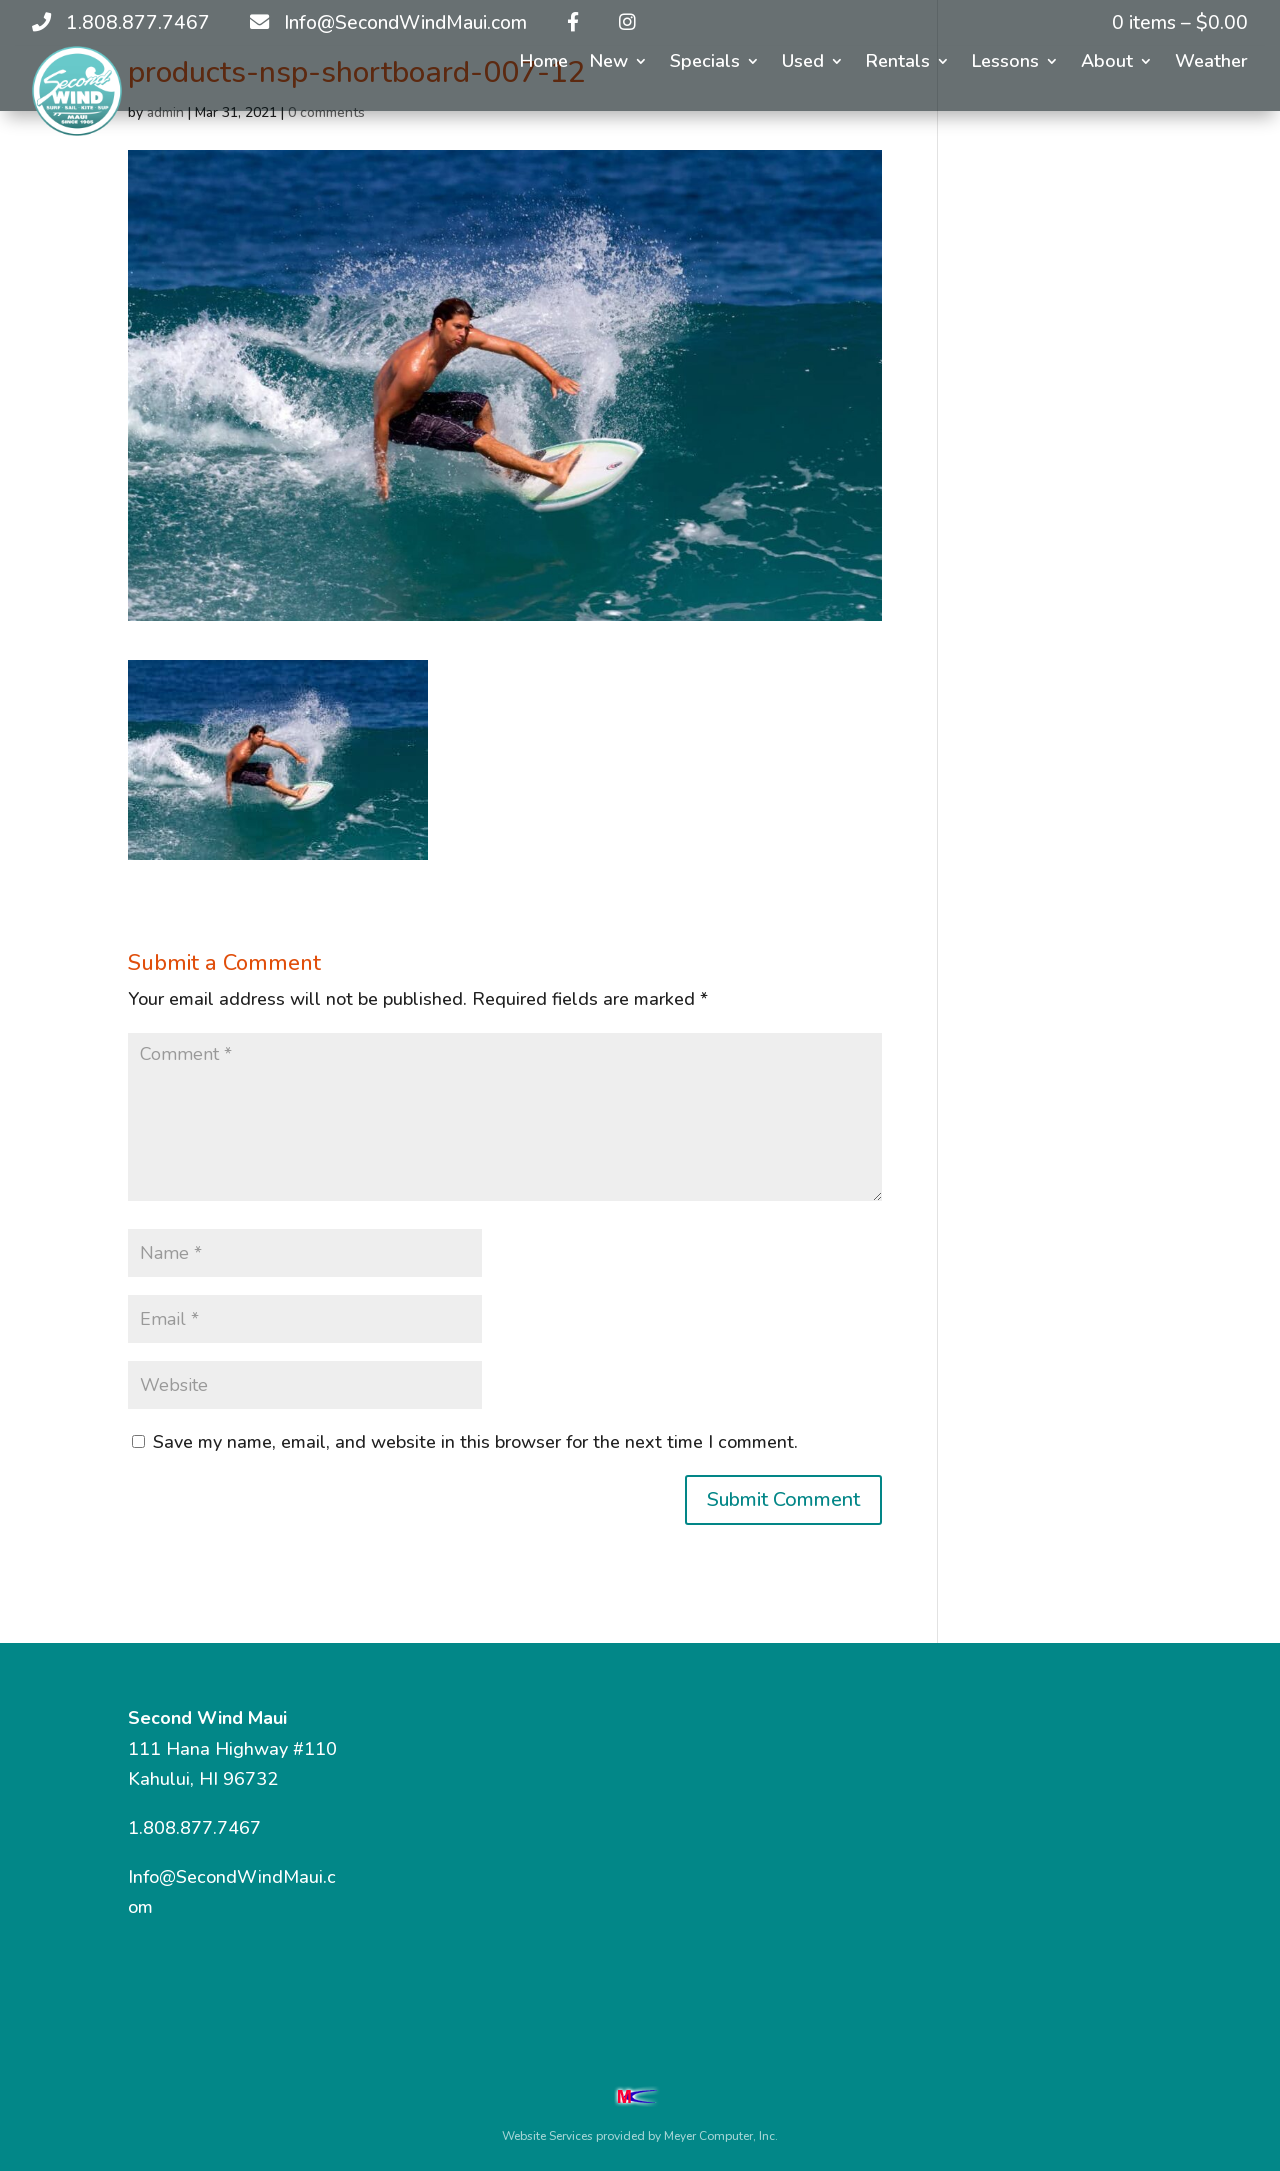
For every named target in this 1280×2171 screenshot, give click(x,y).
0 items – (1180, 23)
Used (803, 63)
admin (165, 112)
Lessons (1005, 63)
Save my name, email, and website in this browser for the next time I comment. (475, 1442)
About (1107, 63)
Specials (705, 63)
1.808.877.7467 (194, 1828)
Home (544, 63)
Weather (1211, 63)
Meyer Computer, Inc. (721, 2136)
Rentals (898, 63)
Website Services (547, 2136)
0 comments (326, 112)
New (609, 63)
